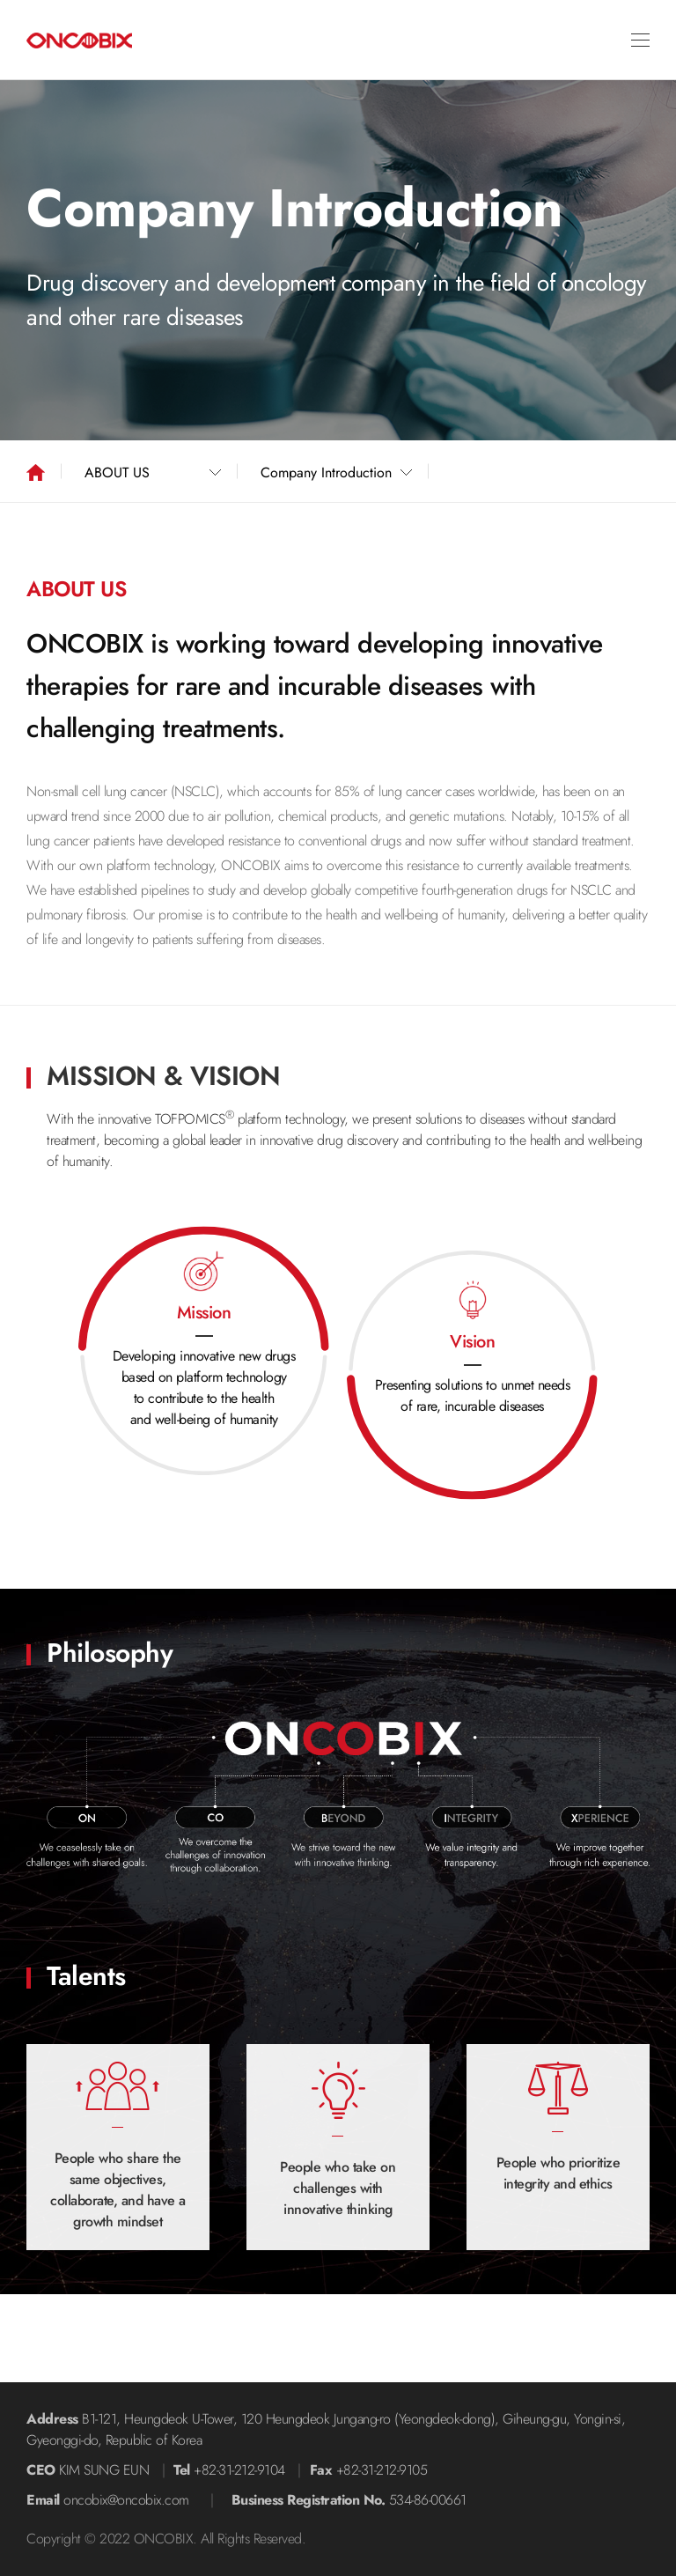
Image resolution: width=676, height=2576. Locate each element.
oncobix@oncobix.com (126, 2500)
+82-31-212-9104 (239, 2470)
